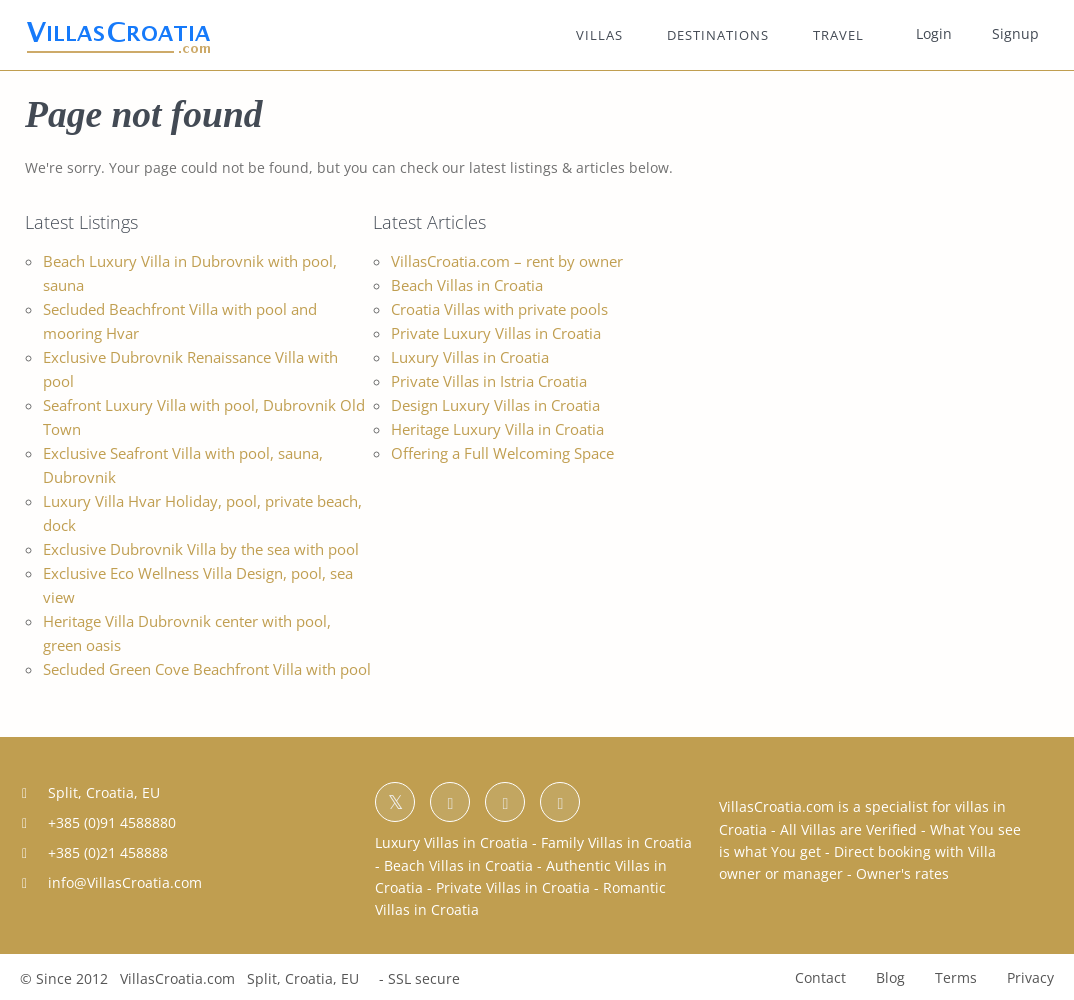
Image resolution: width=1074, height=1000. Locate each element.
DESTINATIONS (718, 35)
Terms (956, 977)
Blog (890, 977)
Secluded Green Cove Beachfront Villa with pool (207, 669)
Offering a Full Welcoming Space (502, 453)
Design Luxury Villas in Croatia (495, 405)
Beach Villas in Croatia (467, 285)
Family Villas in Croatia (616, 842)
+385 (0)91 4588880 (112, 822)
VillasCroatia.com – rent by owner (507, 261)
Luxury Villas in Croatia (470, 357)
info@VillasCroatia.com (125, 882)
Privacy (1030, 977)
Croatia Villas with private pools (499, 309)
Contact (820, 977)
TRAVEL (838, 35)
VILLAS (599, 35)
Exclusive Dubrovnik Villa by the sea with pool (201, 549)
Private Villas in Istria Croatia (489, 381)
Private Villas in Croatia (513, 887)
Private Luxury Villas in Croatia (496, 333)
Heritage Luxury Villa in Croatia (497, 429)
